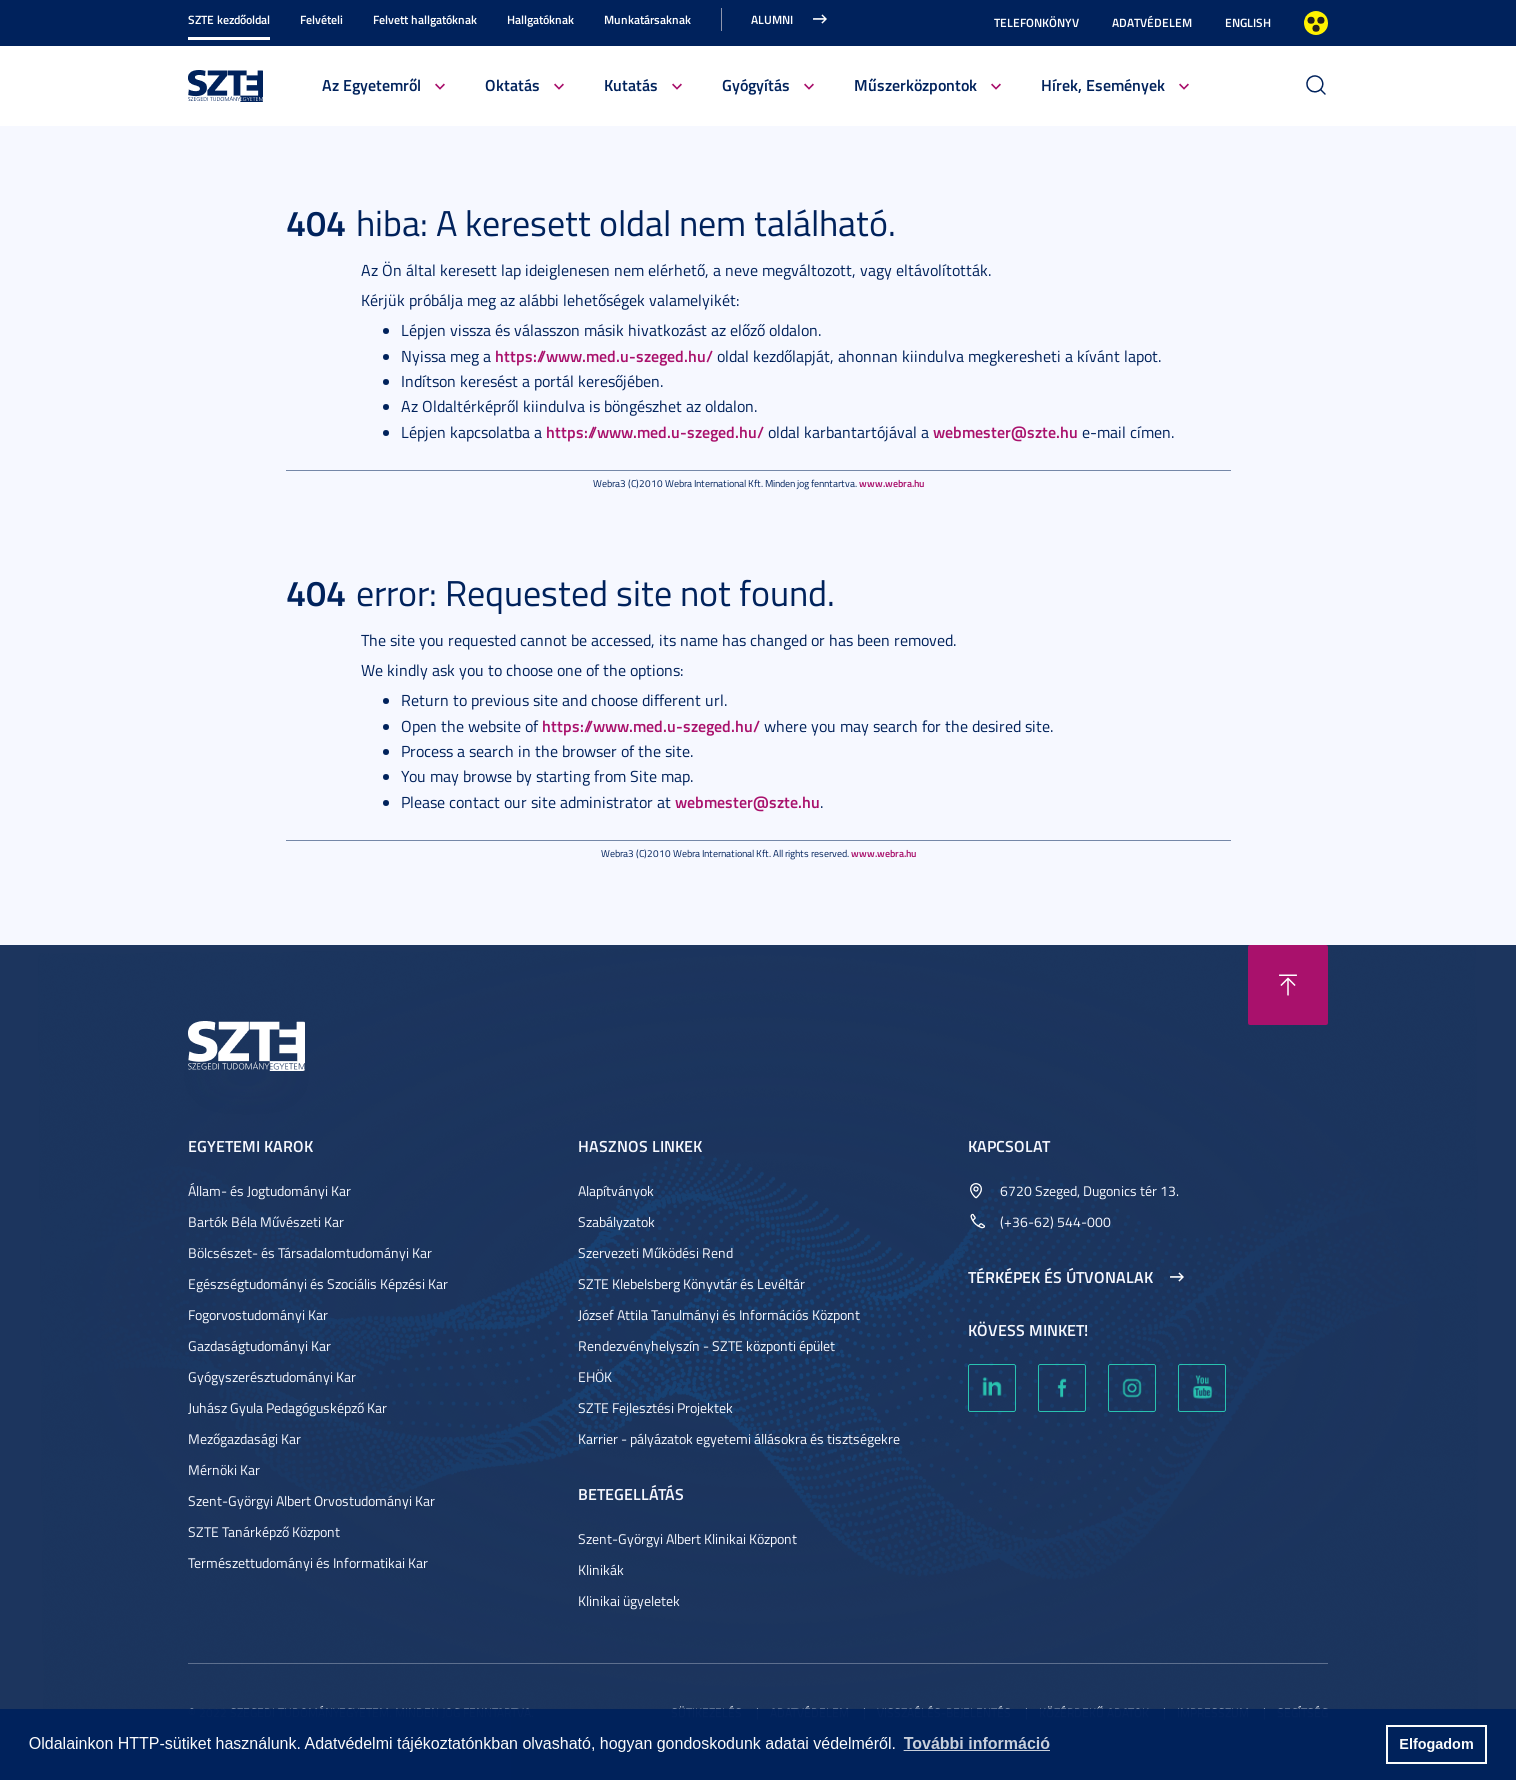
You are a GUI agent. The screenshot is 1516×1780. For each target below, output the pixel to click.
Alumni (772, 19)
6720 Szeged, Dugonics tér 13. (1089, 1190)
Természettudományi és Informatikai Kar (308, 1562)
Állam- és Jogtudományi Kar (269, 1190)
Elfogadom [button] (1436, 1744)
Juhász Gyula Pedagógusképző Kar (287, 1407)
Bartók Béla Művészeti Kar (266, 1221)
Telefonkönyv (1036, 22)
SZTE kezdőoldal (229, 19)
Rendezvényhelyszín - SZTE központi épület (706, 1345)
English (1248, 22)
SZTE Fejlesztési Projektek (655, 1407)
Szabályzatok (616, 1221)
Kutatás (631, 84)
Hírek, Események (1103, 84)
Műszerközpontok (915, 84)
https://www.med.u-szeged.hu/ (604, 355)
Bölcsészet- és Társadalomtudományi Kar (310, 1252)
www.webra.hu (891, 483)
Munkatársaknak (647, 19)
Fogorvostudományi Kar (258, 1314)
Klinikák (601, 1569)
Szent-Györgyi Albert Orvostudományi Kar (311, 1500)
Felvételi (321, 19)
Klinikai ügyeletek (629, 1600)
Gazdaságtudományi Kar (259, 1345)
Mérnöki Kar (224, 1469)
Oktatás (512, 84)
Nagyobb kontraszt (1316, 23)
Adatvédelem (1152, 22)
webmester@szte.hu (1005, 431)
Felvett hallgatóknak (425, 19)
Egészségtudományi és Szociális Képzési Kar (318, 1283)
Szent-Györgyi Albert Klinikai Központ (687, 1538)
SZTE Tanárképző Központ (264, 1531)
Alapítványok (616, 1190)
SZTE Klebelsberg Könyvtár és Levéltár (691, 1283)
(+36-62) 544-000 (1055, 1221)
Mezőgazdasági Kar (244, 1438)
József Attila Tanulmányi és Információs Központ (719, 1314)
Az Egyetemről (371, 84)
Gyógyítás (756, 84)
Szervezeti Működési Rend (655, 1252)
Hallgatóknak (540, 19)
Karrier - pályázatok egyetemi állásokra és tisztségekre (739, 1438)
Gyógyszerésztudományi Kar (272, 1376)
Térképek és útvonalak (1060, 1277)
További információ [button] (977, 1743)
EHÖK (595, 1376)
